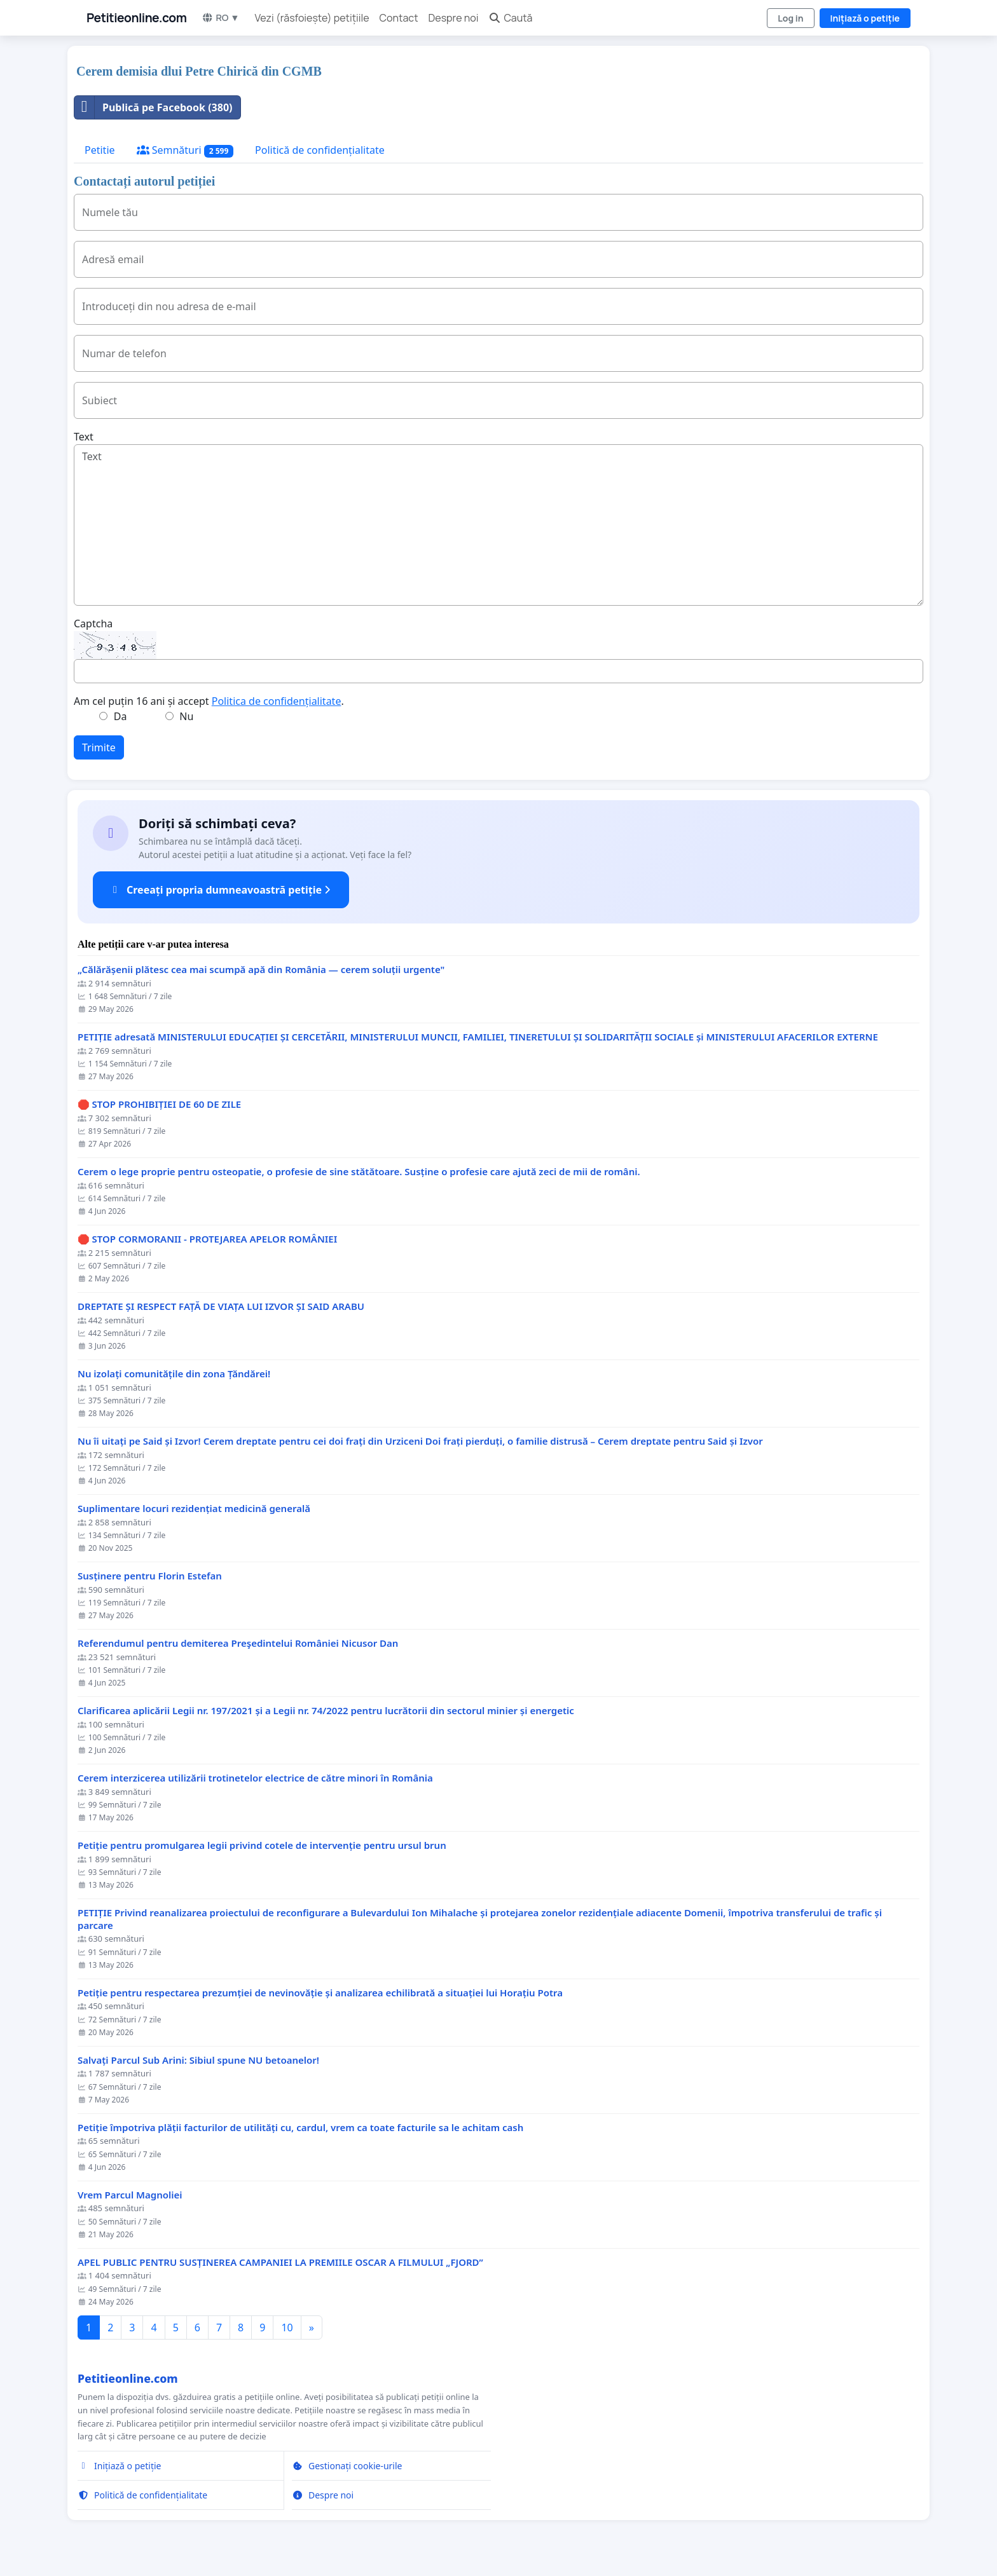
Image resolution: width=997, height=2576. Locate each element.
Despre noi (454, 18)
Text (83, 437)
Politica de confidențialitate (276, 701)
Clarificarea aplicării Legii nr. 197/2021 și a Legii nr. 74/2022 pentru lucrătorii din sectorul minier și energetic (326, 1711)
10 (286, 2327)
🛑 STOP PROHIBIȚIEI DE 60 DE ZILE (159, 1104)
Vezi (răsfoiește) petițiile (312, 18)
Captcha (93, 623)
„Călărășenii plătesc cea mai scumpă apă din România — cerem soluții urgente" (261, 970)
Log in (790, 18)
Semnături (185, 150)
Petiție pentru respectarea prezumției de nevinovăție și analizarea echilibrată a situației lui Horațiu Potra (320, 1993)
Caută (510, 18)
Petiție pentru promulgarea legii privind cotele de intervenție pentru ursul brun (262, 1845)
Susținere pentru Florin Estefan (150, 1576)
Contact (399, 18)
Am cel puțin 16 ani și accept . (209, 701)
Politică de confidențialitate (320, 150)
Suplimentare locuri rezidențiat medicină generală (194, 1509)
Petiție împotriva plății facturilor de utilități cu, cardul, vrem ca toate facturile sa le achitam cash (300, 2128)
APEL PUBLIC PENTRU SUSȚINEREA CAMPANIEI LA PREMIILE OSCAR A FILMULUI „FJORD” (280, 2262)
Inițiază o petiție (865, 18)
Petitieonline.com (136, 18)
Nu (186, 716)
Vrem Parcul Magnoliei (130, 2195)
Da (120, 716)
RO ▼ (220, 17)
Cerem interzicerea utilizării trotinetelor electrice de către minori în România (255, 1778)
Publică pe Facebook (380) (153, 107)
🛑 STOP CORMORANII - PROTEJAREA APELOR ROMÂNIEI (207, 1239)
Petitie (100, 150)
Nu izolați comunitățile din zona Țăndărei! (174, 1374)
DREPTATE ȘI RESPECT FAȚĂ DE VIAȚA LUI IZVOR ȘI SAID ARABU (221, 1306)
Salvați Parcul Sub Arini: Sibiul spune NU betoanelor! (198, 2060)
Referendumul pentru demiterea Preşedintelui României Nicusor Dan (238, 1643)
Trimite (99, 747)
